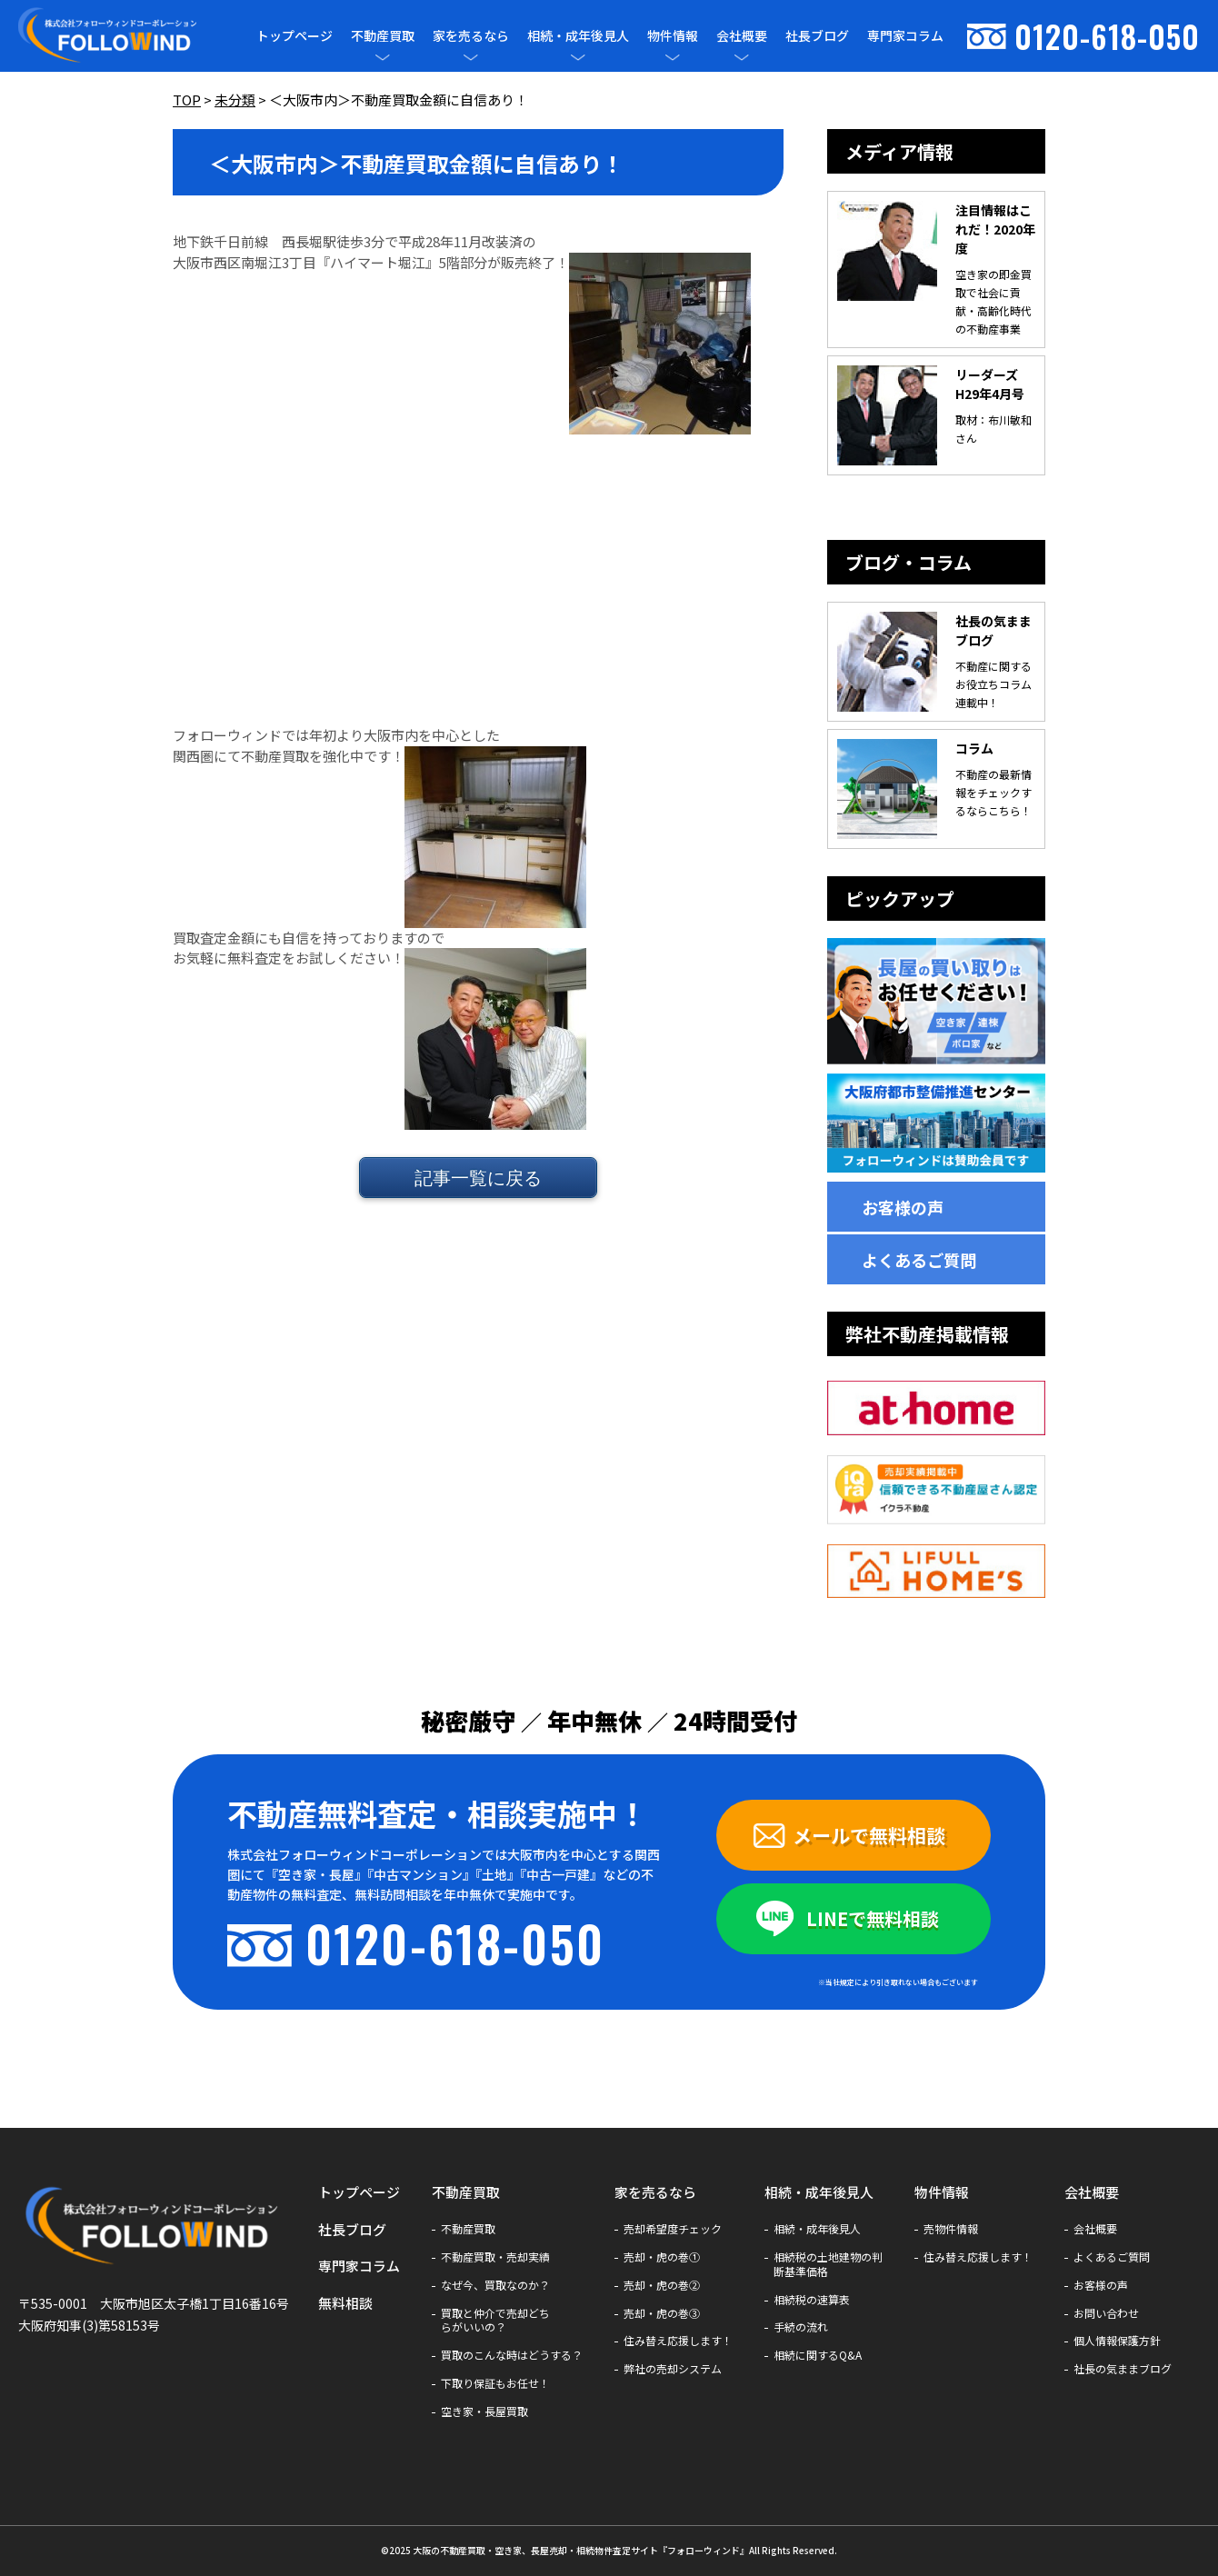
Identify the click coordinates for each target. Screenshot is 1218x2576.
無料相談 (345, 2302)
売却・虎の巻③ (662, 2313)
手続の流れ (801, 2327)
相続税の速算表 (812, 2299)
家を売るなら (471, 36)
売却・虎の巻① (662, 2257)
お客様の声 (902, 1207)
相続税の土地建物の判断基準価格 (828, 2264)
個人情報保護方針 (1117, 2340)
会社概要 (741, 36)
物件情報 (672, 36)
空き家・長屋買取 (484, 2411)
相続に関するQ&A (818, 2355)
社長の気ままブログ (1122, 2368)
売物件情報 (950, 2229)
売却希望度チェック (673, 2229)
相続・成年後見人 (578, 36)
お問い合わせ (1106, 2313)
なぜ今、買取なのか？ (495, 2285)
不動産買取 (382, 36)
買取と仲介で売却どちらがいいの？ (495, 2320)
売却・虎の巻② (662, 2285)
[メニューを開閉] (382, 57)
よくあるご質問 (919, 1260)
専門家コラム (905, 35)
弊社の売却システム (673, 2368)
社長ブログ (817, 35)
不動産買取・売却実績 (495, 2257)
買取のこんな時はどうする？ (512, 2355)
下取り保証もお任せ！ (495, 2383)
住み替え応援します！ (678, 2340)
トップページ (294, 35)
